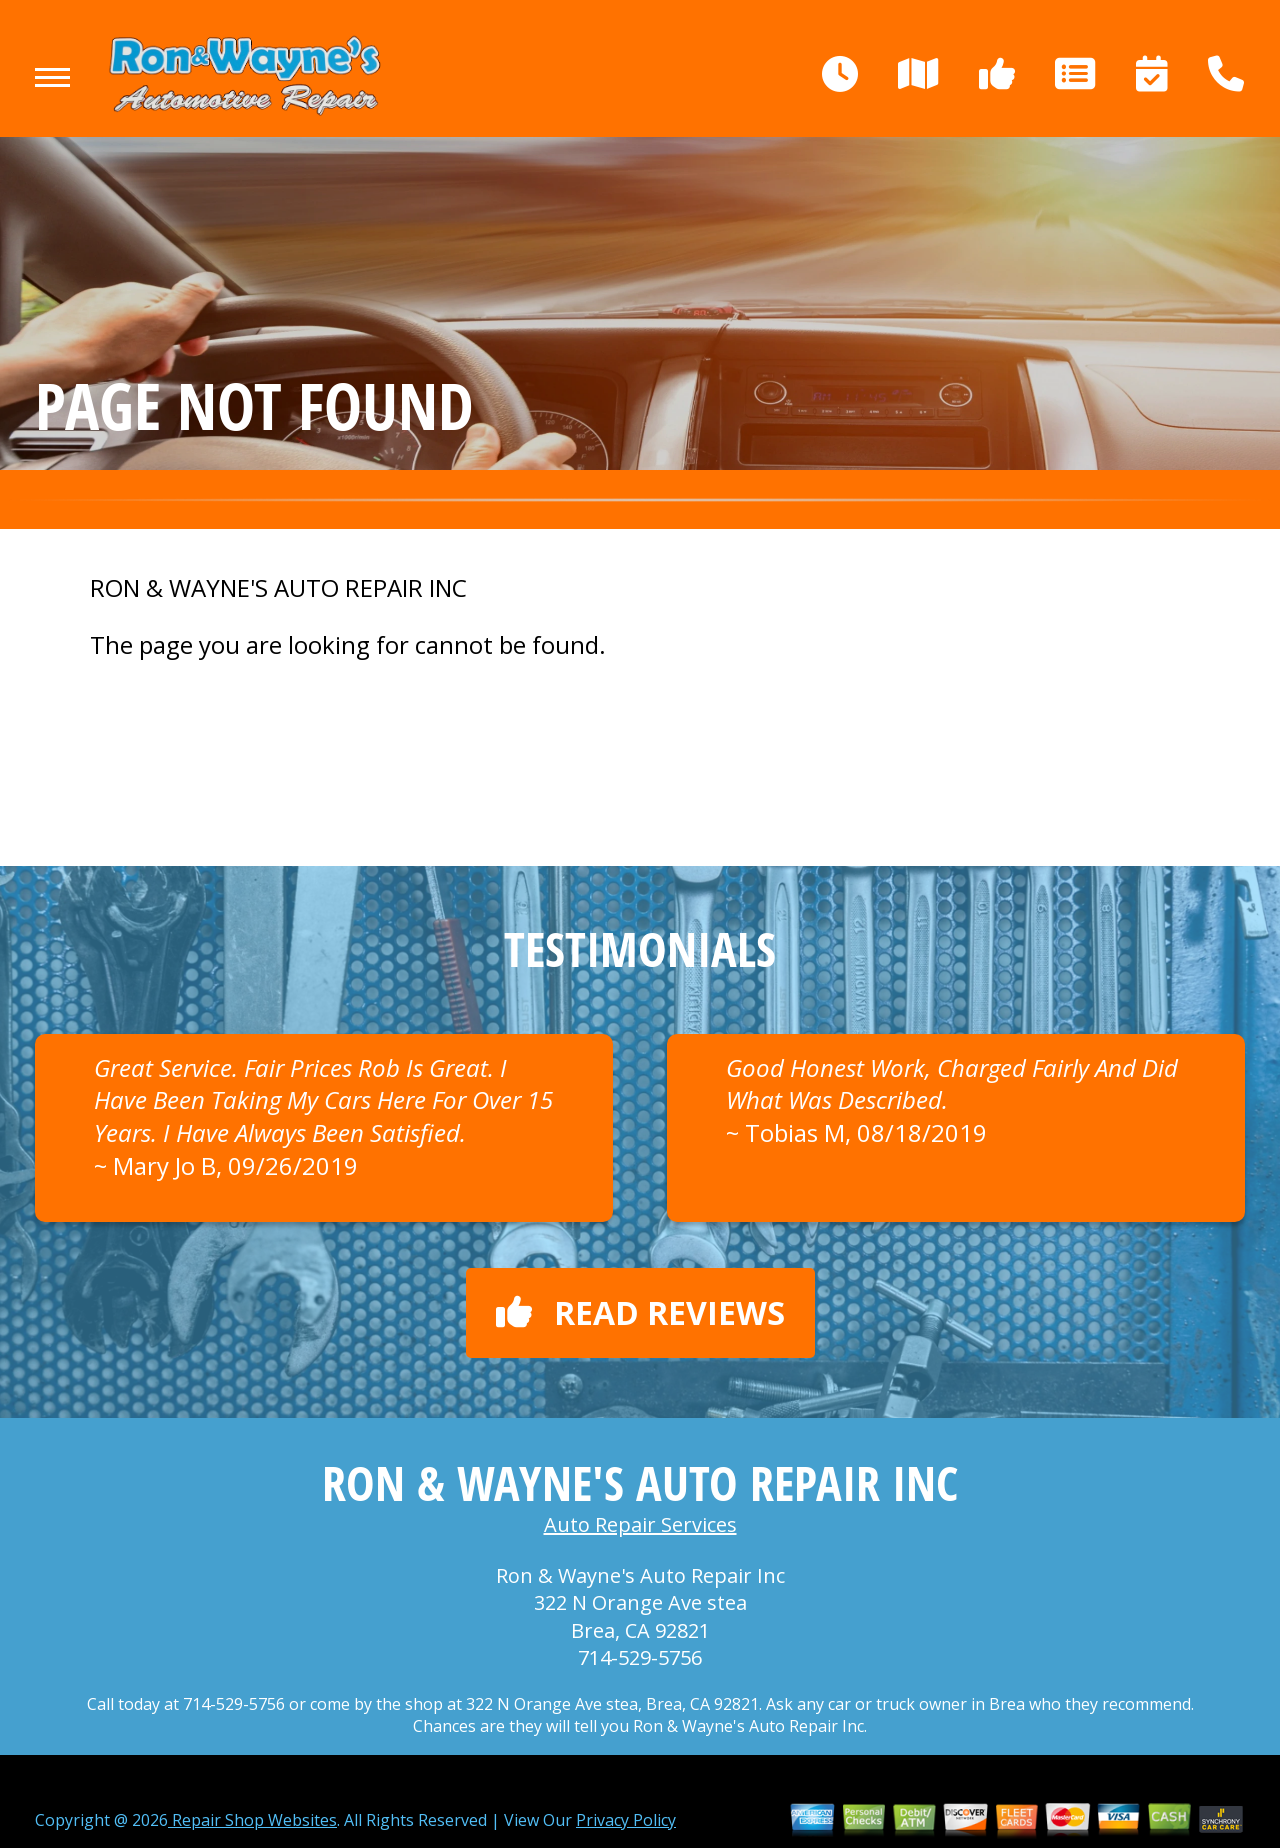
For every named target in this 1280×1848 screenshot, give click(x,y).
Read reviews (640, 1312)
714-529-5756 (640, 1657)
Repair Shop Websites (252, 1820)
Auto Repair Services (640, 1524)
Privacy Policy (626, 1820)
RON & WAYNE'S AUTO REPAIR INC (278, 588)
